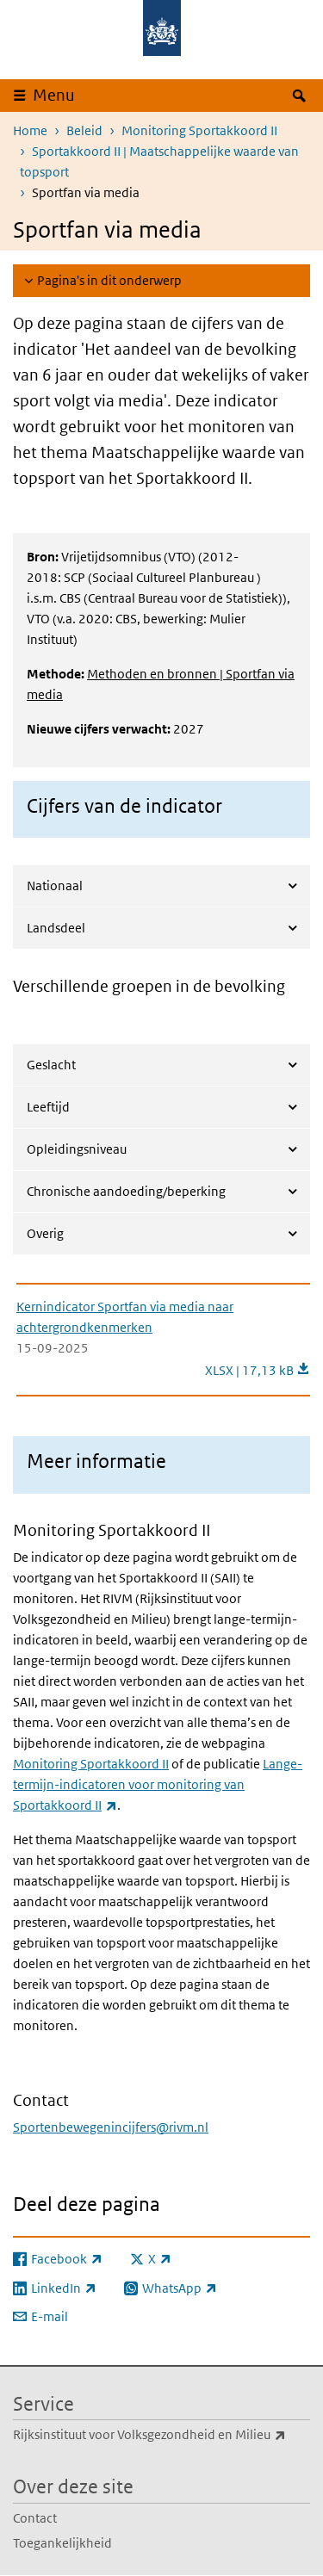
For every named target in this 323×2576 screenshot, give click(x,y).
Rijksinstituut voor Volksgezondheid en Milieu (161, 2434)
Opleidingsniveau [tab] (77, 1149)
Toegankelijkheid (62, 2543)
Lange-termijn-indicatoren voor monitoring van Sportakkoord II (157, 1784)
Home (30, 130)
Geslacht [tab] (51, 1064)
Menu (54, 95)
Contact (35, 2518)
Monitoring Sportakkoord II (199, 130)
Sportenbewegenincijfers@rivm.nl (110, 2127)
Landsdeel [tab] (56, 928)
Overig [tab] (45, 1233)
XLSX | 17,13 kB (257, 1370)
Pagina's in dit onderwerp (109, 280)
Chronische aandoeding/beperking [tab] (126, 1191)
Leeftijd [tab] (48, 1107)
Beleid (84, 130)
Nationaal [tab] (55, 885)
